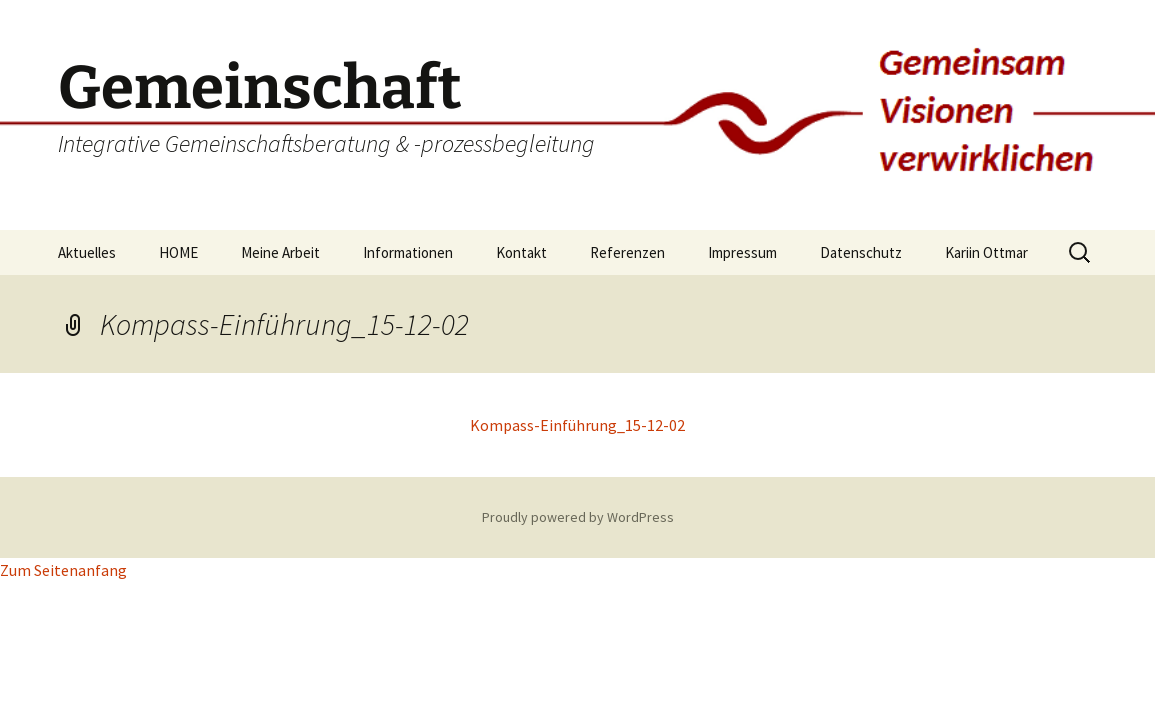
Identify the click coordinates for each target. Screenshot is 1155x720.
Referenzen (627, 252)
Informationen (408, 252)
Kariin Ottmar (986, 252)
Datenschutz (861, 252)
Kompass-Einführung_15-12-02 (577, 425)
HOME (178, 252)
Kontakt (521, 252)
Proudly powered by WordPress (578, 517)
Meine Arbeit (280, 252)
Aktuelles (87, 252)
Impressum (742, 252)
